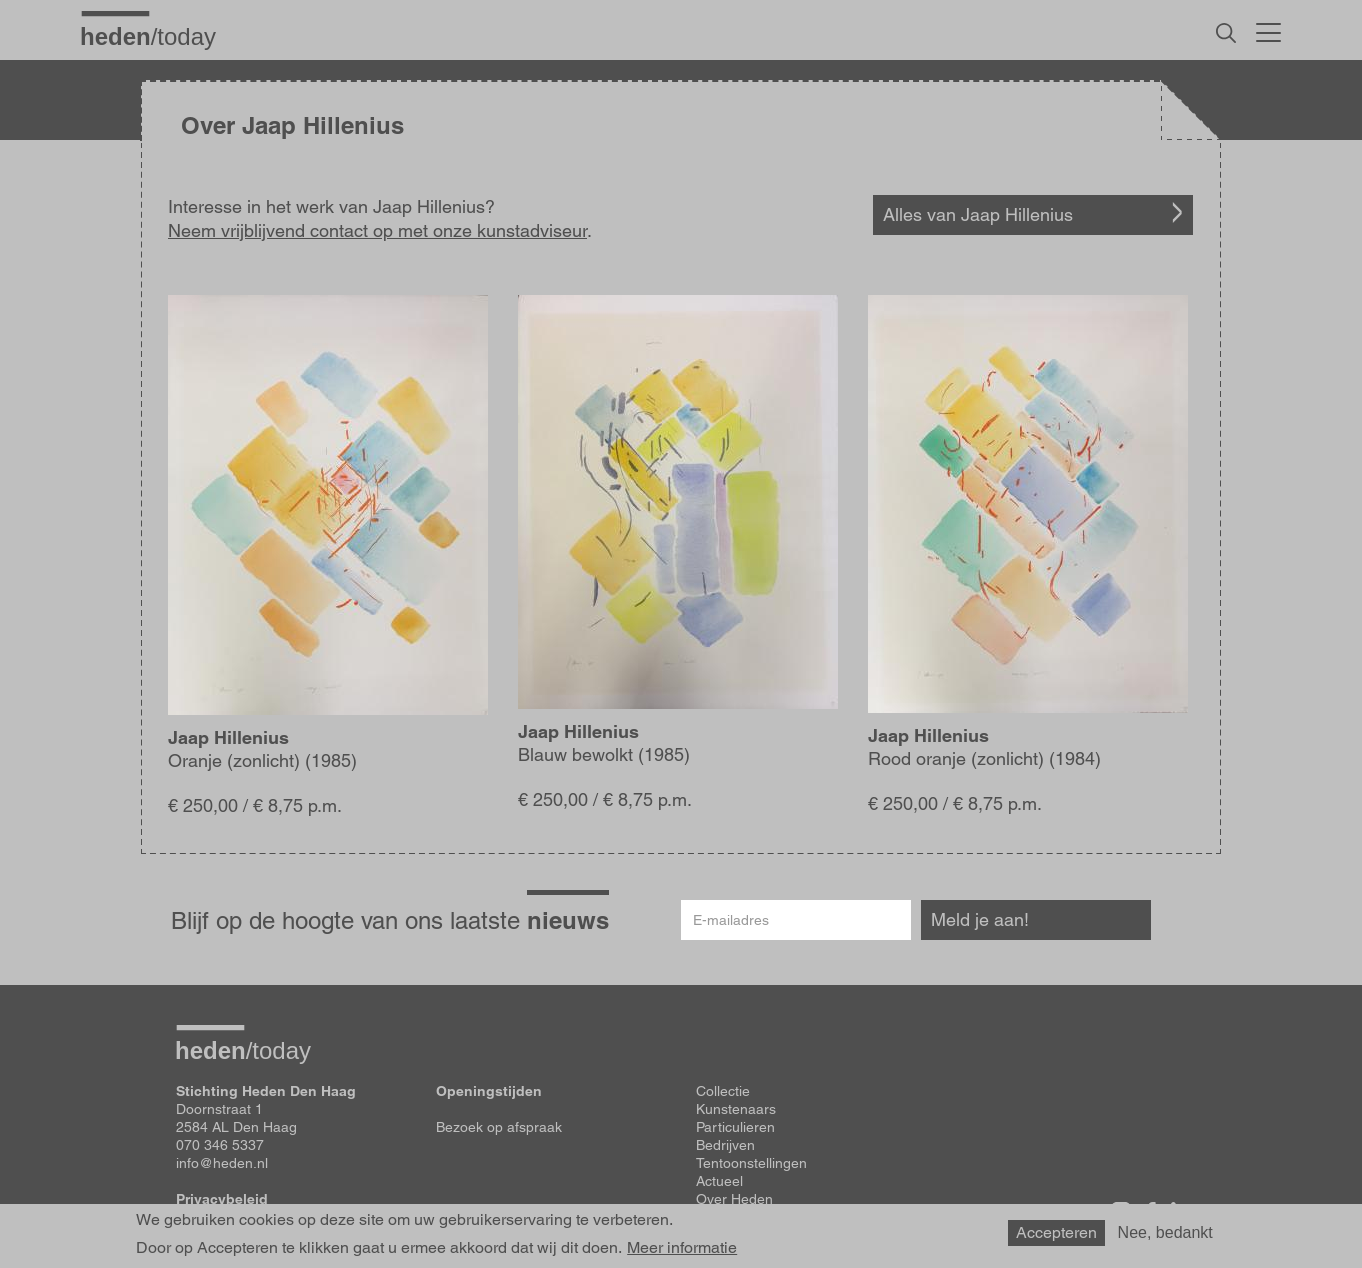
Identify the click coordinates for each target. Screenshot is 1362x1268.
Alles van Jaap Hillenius (978, 214)
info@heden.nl (222, 1163)
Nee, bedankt (1165, 1237)
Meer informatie (682, 1253)
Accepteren (1056, 1237)
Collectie (723, 1091)
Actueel (719, 1181)
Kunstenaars (736, 1109)
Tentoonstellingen (751, 1163)
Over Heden (734, 1199)
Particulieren (735, 1127)
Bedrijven (725, 1145)
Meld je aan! (980, 919)
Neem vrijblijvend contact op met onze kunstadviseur (377, 230)
